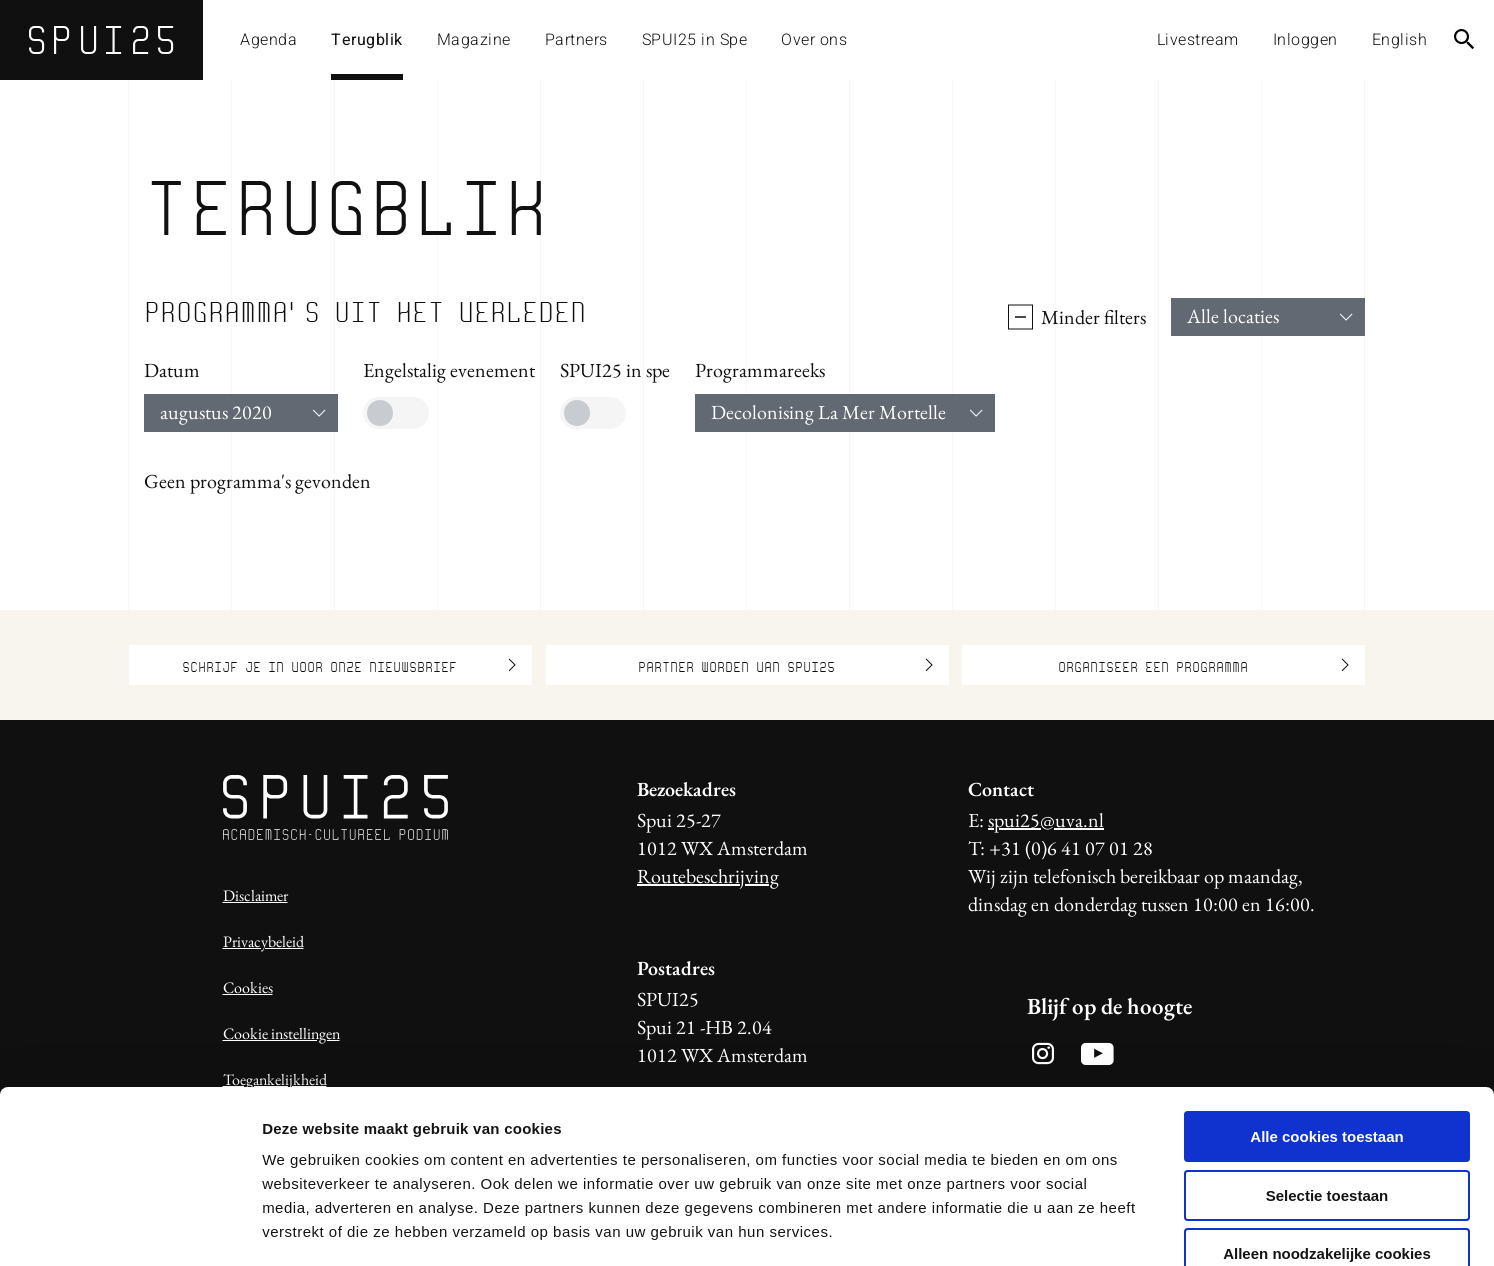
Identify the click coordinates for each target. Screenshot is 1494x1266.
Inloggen (1305, 40)
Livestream (1198, 40)
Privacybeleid (263, 941)
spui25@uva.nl (1046, 820)
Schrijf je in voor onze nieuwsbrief (349, 665)
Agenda (268, 40)
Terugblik (367, 40)
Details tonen (1080, 1226)
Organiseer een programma (1204, 665)
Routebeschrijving (708, 876)
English (1400, 40)
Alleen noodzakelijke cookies (1327, 1138)
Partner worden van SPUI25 (785, 665)
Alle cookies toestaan (1326, 1021)
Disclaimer (255, 895)
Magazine (474, 40)
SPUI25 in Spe (695, 40)
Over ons (814, 40)
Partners (576, 40)
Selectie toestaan (1327, 1080)
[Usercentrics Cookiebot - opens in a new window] (129, 1227)
